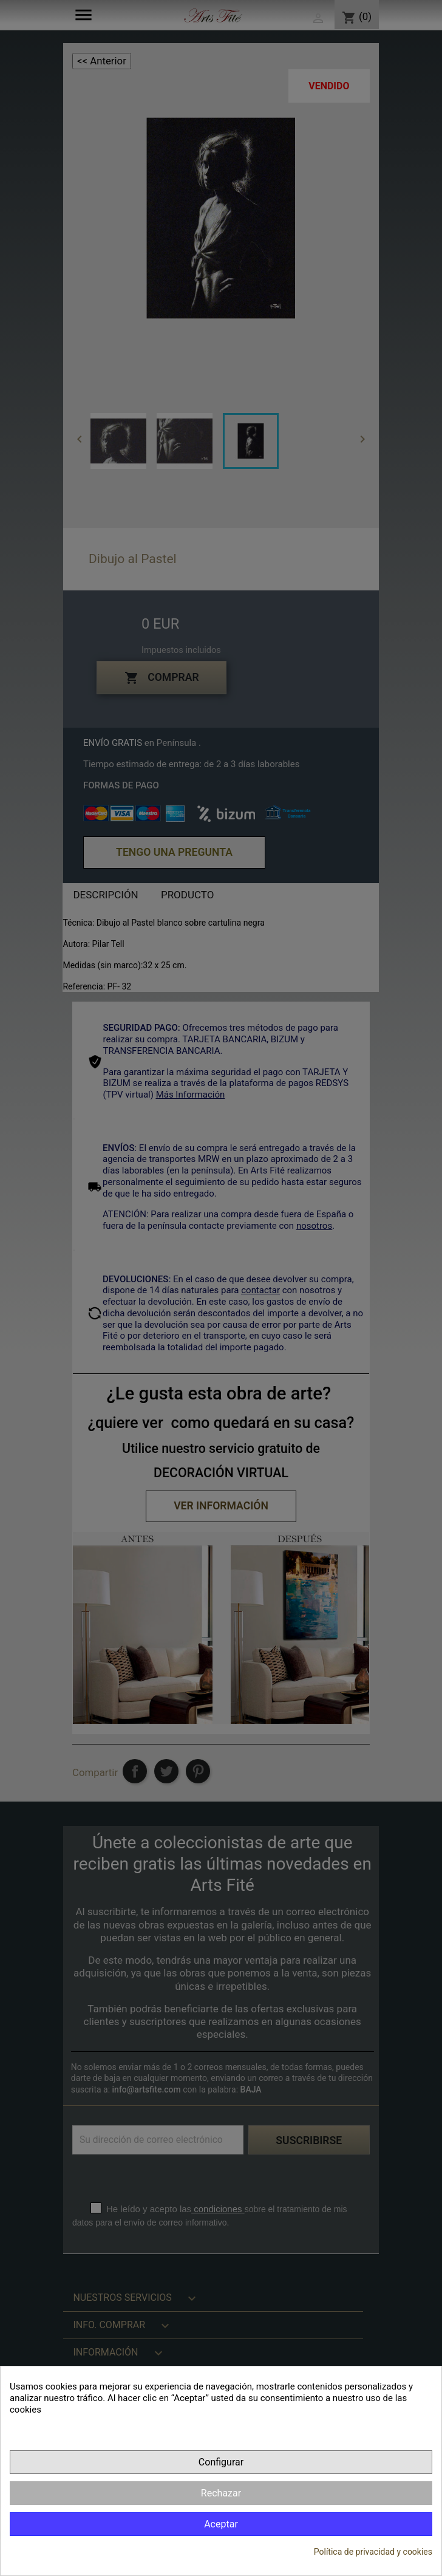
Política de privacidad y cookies (373, 2552)
